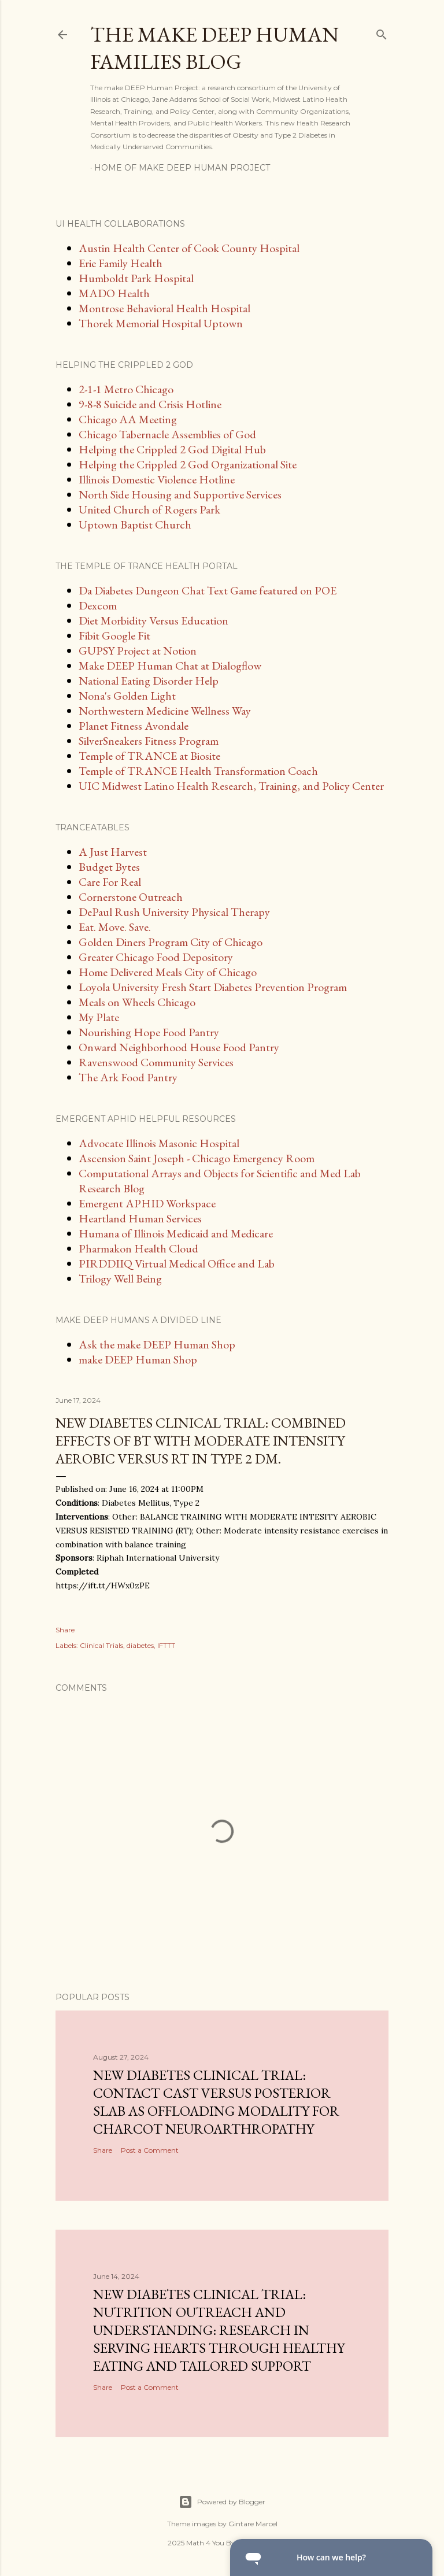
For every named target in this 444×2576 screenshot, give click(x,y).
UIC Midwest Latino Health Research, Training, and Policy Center (231, 785)
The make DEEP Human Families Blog (214, 48)
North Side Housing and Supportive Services (180, 494)
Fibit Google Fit (114, 635)
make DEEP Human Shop (138, 1359)
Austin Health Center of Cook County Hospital (189, 248)
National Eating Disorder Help (149, 680)
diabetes (140, 1645)
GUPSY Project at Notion (138, 650)
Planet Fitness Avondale (133, 725)
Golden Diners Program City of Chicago (170, 941)
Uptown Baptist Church (135, 524)
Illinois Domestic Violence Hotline (157, 479)
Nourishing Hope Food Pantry (149, 1032)
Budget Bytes (109, 866)
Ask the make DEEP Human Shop (157, 1344)
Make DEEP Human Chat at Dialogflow (170, 665)
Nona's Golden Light (127, 695)
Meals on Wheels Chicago (137, 1002)
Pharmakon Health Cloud (138, 1248)
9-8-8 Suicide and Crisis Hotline (150, 404)
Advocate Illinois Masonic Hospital (159, 1143)
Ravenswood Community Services (156, 1062)
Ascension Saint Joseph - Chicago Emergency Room (196, 1158)
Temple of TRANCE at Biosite (149, 755)
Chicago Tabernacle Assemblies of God (167, 434)
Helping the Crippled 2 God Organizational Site (188, 464)
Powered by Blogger (222, 2502)
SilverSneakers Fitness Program (149, 740)
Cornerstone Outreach (131, 896)
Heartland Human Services (140, 1218)
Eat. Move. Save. (115, 926)
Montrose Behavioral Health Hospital (164, 308)
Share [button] (65, 1629)
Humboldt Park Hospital (136, 278)
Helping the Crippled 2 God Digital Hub (172, 449)
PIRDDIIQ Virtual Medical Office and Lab (177, 1263)
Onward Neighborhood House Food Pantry (179, 1047)
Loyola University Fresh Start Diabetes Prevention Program (213, 987)
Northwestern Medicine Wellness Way (165, 710)
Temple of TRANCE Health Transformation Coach (198, 770)
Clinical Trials (101, 1645)
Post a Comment (150, 2150)
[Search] (381, 32)
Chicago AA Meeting (128, 419)
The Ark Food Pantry (128, 1077)
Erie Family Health (120, 263)
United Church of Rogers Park (149, 509)
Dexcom (98, 605)
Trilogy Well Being (120, 1278)
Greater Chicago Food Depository (156, 956)
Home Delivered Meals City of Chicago (168, 972)
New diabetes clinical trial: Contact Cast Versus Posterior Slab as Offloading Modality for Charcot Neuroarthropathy (216, 2102)
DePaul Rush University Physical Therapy (174, 911)
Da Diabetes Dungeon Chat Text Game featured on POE (207, 590)
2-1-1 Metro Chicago (126, 389)
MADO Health (114, 293)
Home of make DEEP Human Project (182, 167)
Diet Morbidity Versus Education (153, 620)
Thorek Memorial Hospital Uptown (161, 323)
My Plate (99, 1017)
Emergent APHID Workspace (147, 1203)
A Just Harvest (113, 851)
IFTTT (166, 1645)
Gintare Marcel (253, 2523)
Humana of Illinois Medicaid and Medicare (176, 1233)
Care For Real (110, 881)
